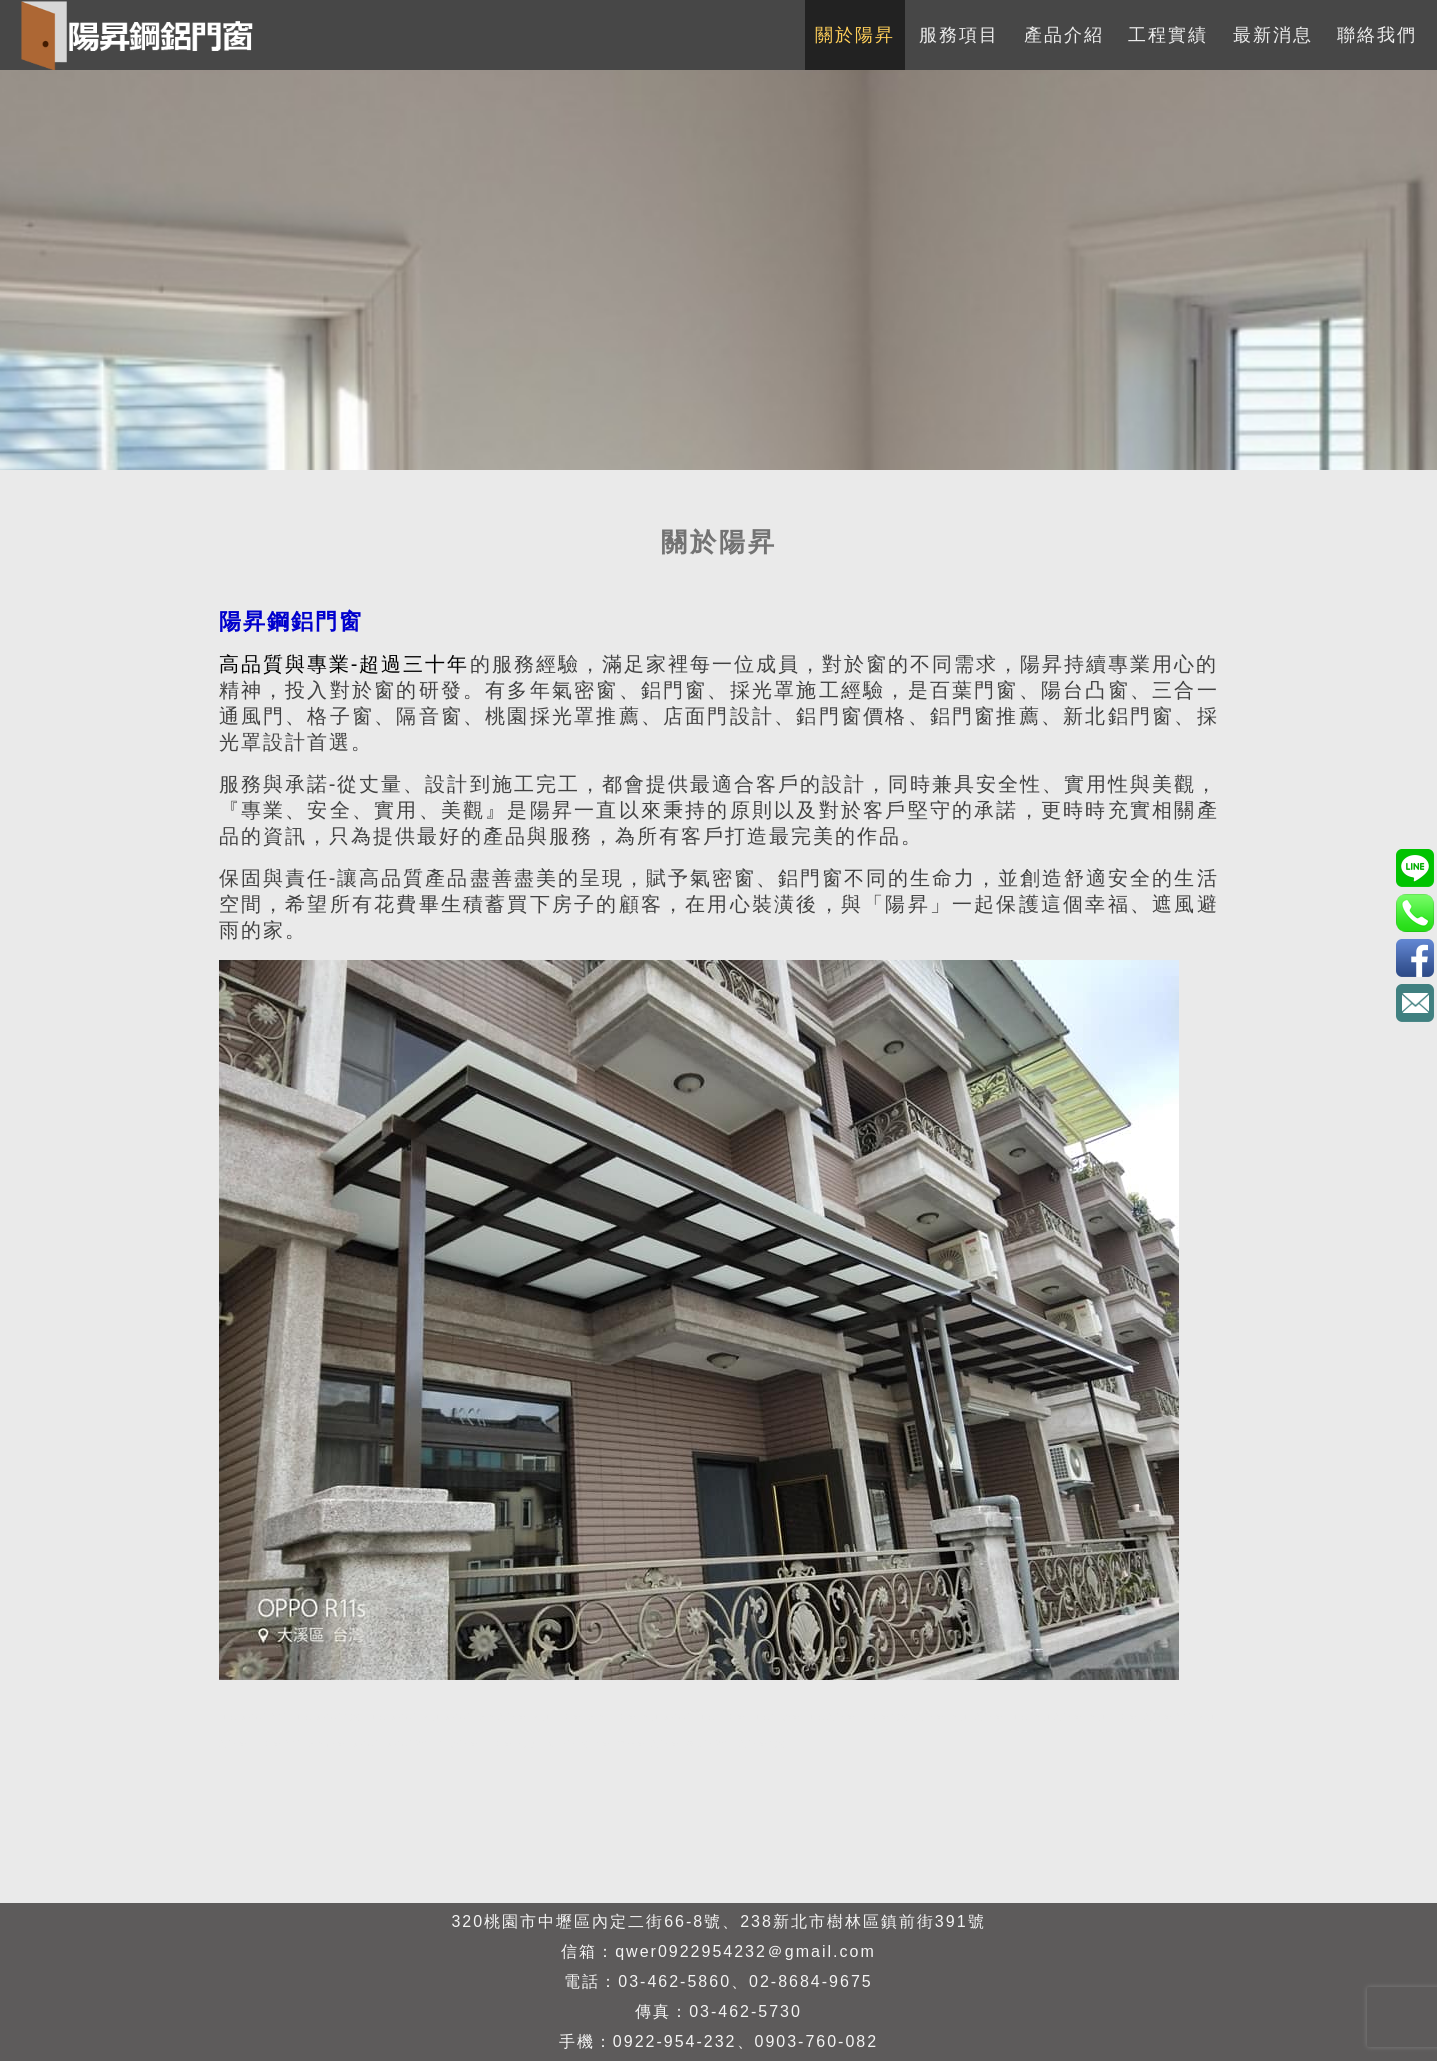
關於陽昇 (855, 35)
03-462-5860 (674, 1981)
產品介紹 (1064, 35)
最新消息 (1273, 35)
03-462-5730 (745, 2011)
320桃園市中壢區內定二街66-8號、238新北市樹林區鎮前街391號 (718, 1921)
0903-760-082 (817, 2041)
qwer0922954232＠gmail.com (745, 1951)
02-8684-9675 (811, 1981)
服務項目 (959, 35)
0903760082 (1414, 867)
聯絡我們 (1377, 35)
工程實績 (1168, 35)
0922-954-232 (675, 2041)
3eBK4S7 (1414, 957)
